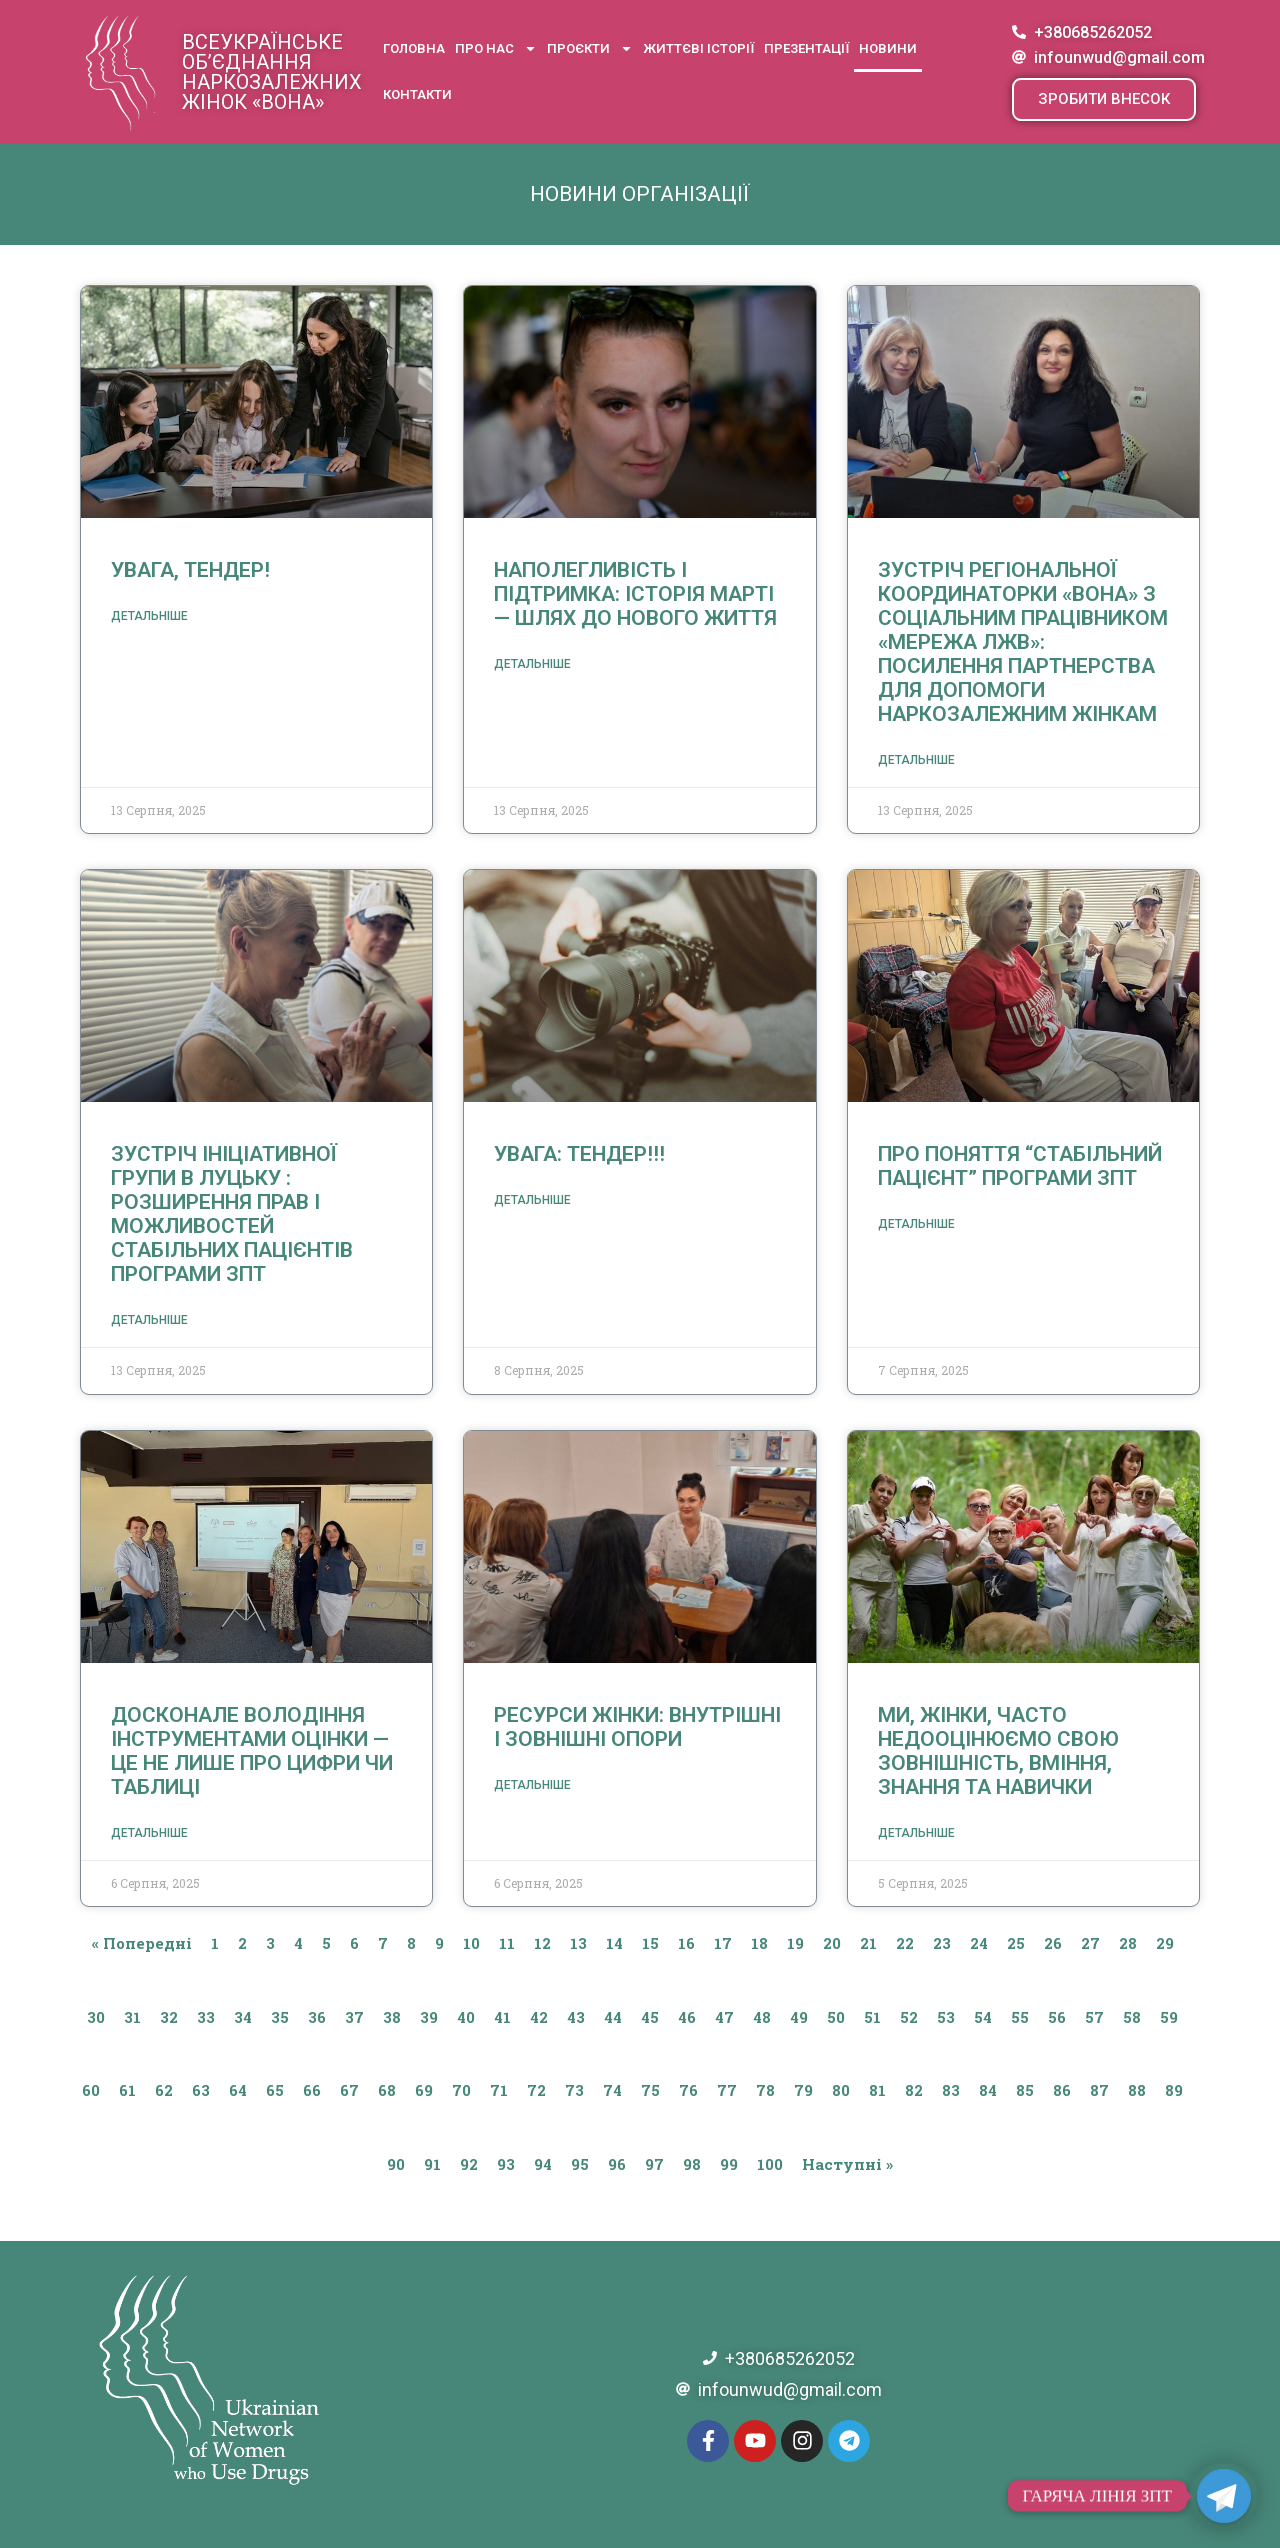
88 (1137, 2090)
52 (909, 2017)
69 (424, 2090)
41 (502, 2017)
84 (988, 2090)
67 (349, 2090)
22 (905, 1943)
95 (580, 2164)
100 (770, 2164)
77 (727, 2090)
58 (1132, 2017)
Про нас (496, 48)
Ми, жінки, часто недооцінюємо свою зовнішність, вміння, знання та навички (998, 1751)
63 (201, 2090)
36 (317, 2017)
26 (1053, 1943)
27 (1090, 1943)
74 (612, 2090)
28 (1128, 1943)
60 (91, 2090)
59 (1169, 2017)
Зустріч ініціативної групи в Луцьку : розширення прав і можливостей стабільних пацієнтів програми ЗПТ (232, 1214)
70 (461, 2090)
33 (206, 2017)
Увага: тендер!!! (579, 1154)
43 (576, 2017)
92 (469, 2164)
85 (1025, 2090)
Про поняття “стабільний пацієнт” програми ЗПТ (1020, 1166)
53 (946, 2017)
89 (1174, 2090)
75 (650, 2090)
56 (1057, 2017)
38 (392, 2017)
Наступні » (847, 2164)
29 (1165, 1943)
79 (803, 2090)
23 (942, 1943)
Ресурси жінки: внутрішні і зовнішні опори (637, 1727)
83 (951, 2090)
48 (762, 2017)
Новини (888, 48)
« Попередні (142, 1943)
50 (836, 2017)
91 (432, 2164)
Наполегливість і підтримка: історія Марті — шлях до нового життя (635, 594)
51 (872, 2017)
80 (841, 2090)
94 (543, 2164)
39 (429, 2017)
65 (275, 2090)
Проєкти (590, 48)
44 (613, 2017)
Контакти (417, 94)
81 (877, 2090)
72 (536, 2090)
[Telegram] (1224, 2496)
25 (1016, 1943)
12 (542, 1943)
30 (96, 2017)
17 (723, 1943)
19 (795, 1943)
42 (539, 2017)
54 (983, 2017)
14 (614, 1943)
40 (466, 2017)
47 (724, 2017)
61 (127, 2090)
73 (574, 2090)
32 (169, 2017)
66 (312, 2090)
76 (688, 2090)
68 (387, 2090)
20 (832, 1943)
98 (692, 2164)
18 (759, 1943)
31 (132, 2017)
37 (354, 2017)
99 (729, 2164)
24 (979, 1943)
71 (499, 2090)
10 (471, 1943)
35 (280, 2017)
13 (578, 1943)
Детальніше (149, 616)
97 (654, 2164)
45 (650, 2017)
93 (506, 2164)
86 (1062, 2090)
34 (243, 2017)
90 (396, 2164)
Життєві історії (698, 48)
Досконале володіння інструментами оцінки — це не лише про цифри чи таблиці (252, 1751)
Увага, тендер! (190, 570)
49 (799, 2017)
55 (1020, 2017)
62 (164, 2090)
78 (765, 2090)
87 (1099, 2090)
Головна (414, 48)
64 (238, 2090)
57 (1094, 2017)
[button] (1104, 99)
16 (686, 1943)
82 (914, 2090)
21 (868, 1943)
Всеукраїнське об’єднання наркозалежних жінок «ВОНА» (272, 72)
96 (617, 2164)
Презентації (806, 48)
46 (687, 2017)
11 (507, 1943)
